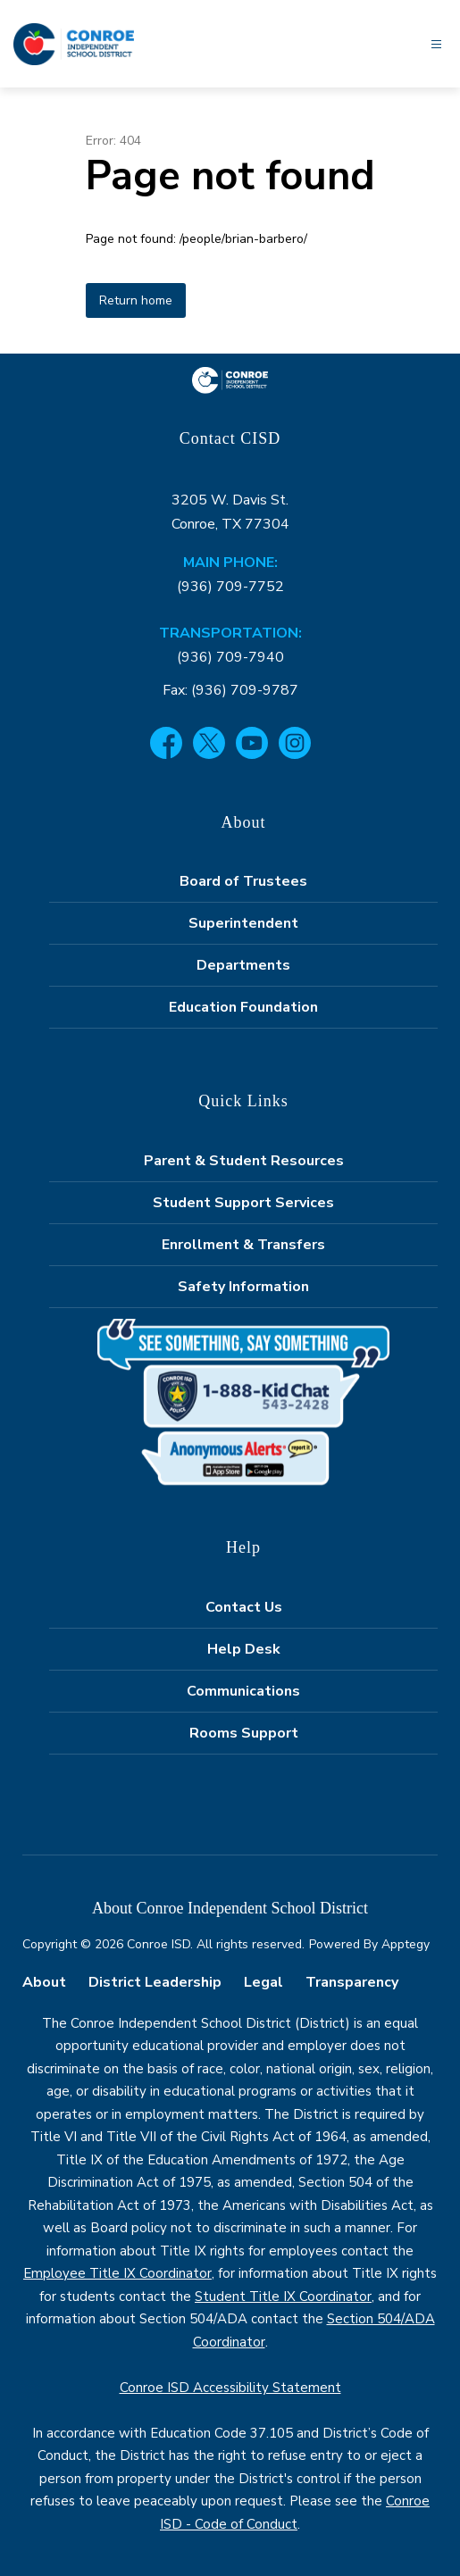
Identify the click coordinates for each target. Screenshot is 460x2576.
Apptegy (405, 1944)
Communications (243, 1691)
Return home (135, 300)
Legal (263, 1982)
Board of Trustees (243, 881)
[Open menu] (436, 44)
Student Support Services (243, 1203)
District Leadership (155, 1982)
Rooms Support (243, 1733)
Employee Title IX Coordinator (117, 2273)
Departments (243, 965)
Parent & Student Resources (244, 1161)
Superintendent (243, 923)
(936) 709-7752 (230, 586)
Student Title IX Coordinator (283, 2296)
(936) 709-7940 (230, 657)
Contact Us (243, 1607)
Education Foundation (243, 1007)
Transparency (351, 1982)
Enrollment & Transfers (243, 1245)
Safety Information (243, 1286)
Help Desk (243, 1649)
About (44, 1982)
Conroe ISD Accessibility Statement (230, 2388)
